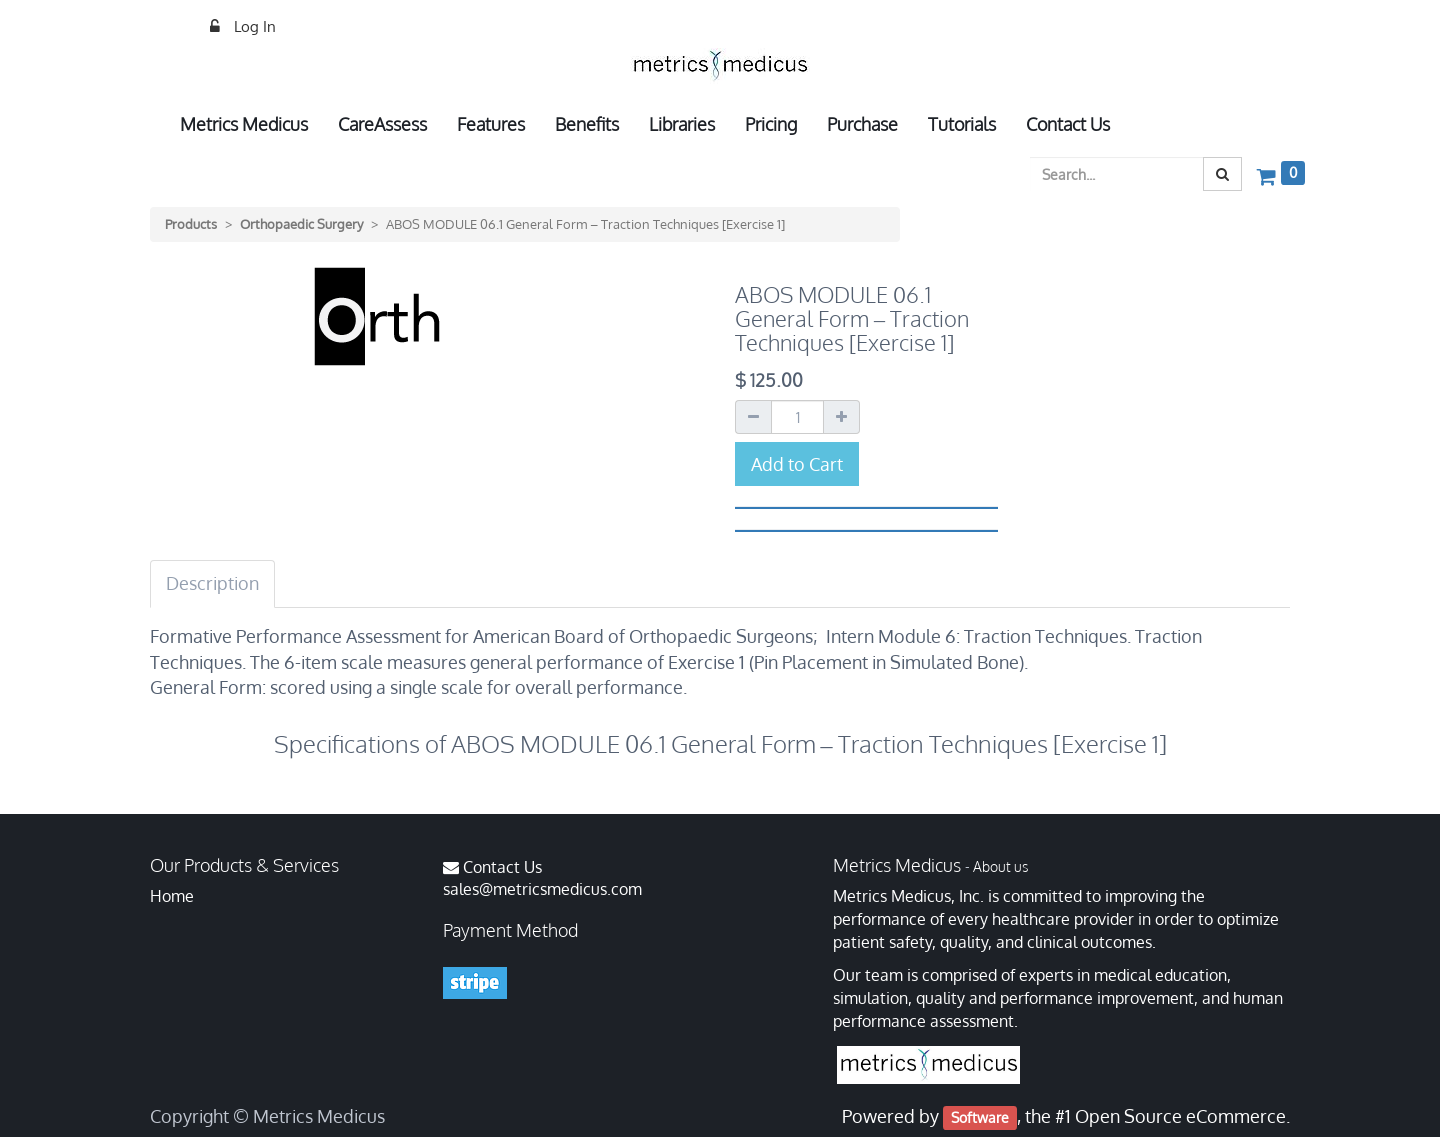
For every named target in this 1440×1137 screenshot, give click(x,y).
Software (980, 1117)
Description (212, 583)
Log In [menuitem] (253, 26)
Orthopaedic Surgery (301, 224)
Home (172, 896)
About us (1000, 866)
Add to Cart (797, 464)
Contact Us (502, 867)
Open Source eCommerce (1180, 1116)
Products (191, 224)
